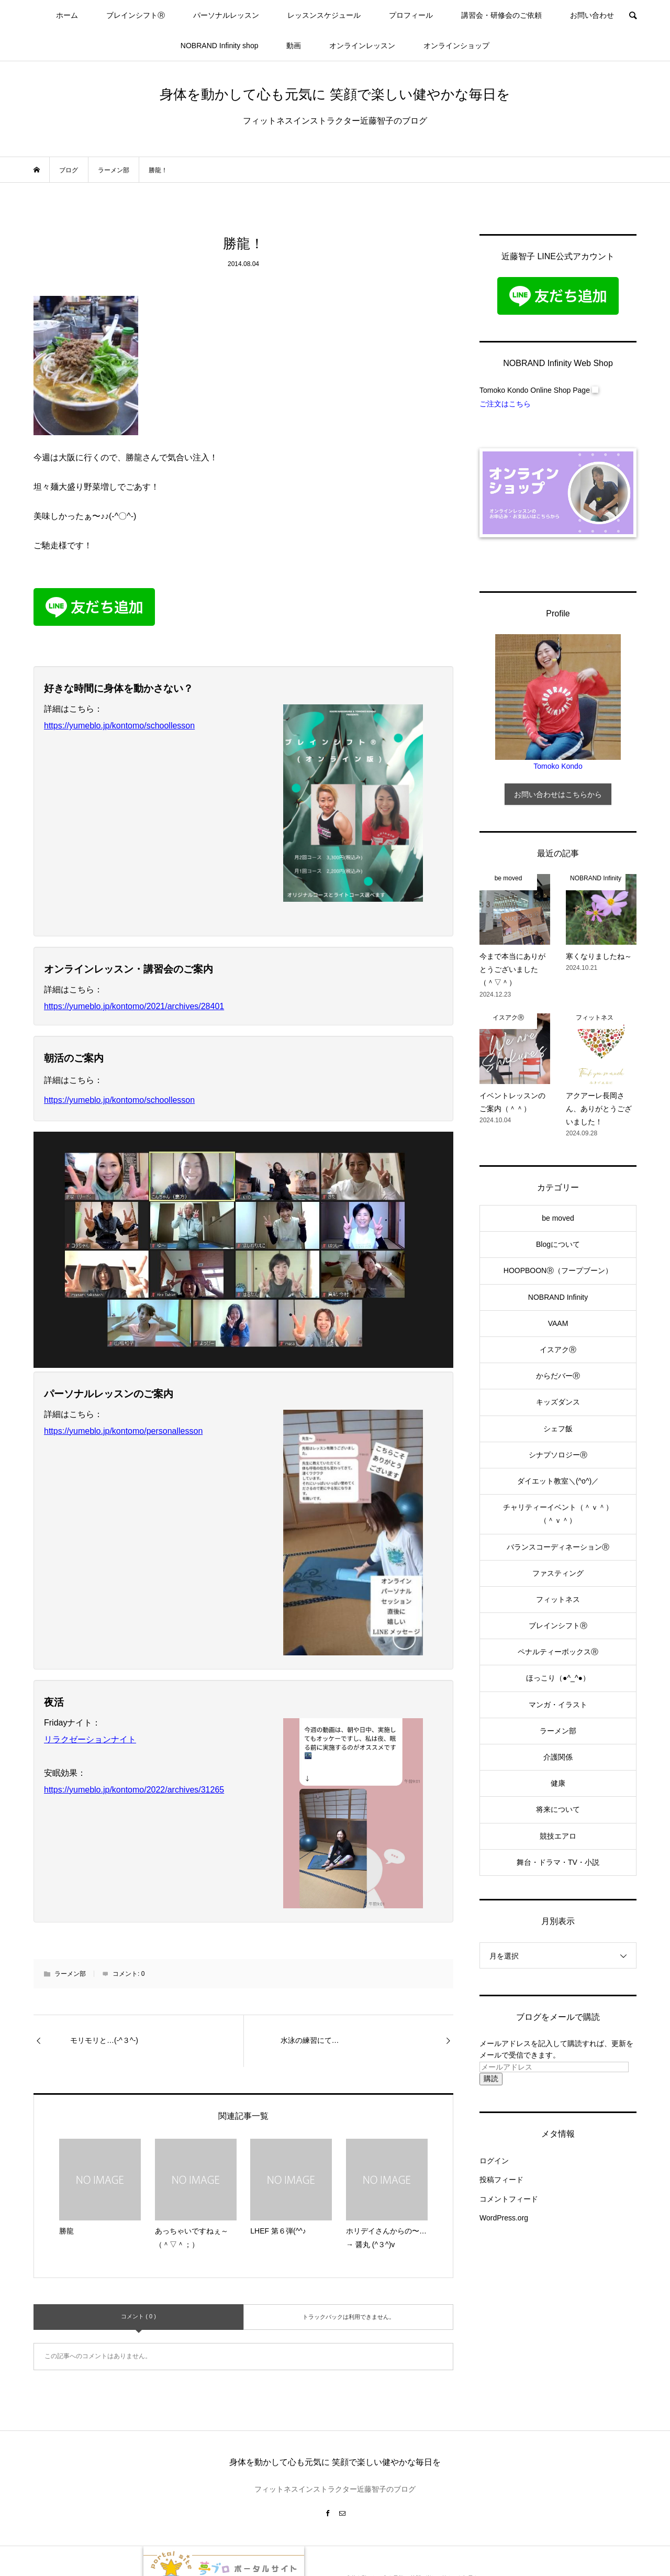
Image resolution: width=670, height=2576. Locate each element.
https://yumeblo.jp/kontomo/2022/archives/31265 (134, 1789)
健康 (558, 1783)
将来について (558, 1809)
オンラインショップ (456, 45)
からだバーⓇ (558, 1376)
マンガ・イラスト (558, 1704)
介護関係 (558, 1757)
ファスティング (558, 1573)
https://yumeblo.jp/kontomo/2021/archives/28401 (134, 1006)
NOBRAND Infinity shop (220, 45)
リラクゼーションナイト (90, 1739)
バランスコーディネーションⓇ (558, 1547)
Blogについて (558, 1244)
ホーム (67, 15)
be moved (558, 1218)
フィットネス (558, 1599)
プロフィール (411, 15)
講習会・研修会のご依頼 (501, 15)
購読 (491, 2078)
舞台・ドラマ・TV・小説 (558, 1862)
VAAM (558, 1323)
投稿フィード (501, 2179)
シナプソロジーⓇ (558, 1455)
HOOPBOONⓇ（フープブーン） (558, 1270)
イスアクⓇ (558, 1349)
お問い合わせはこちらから (558, 794)
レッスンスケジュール (324, 15)
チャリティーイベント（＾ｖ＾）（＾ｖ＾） (558, 1513)
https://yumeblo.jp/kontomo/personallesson (123, 1431)
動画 (293, 45)
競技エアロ (558, 1836)
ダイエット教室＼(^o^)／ (558, 1481)
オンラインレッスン (362, 45)
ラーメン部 (70, 1973)
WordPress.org (503, 2218)
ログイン (494, 2161)
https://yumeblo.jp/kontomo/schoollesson (119, 725)
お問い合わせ (592, 15)
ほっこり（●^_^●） (558, 1678)
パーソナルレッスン (226, 15)
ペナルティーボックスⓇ (558, 1652)
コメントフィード (508, 2199)
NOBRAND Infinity (558, 1297)
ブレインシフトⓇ (135, 15)
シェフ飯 (558, 1428)
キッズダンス (558, 1402)
